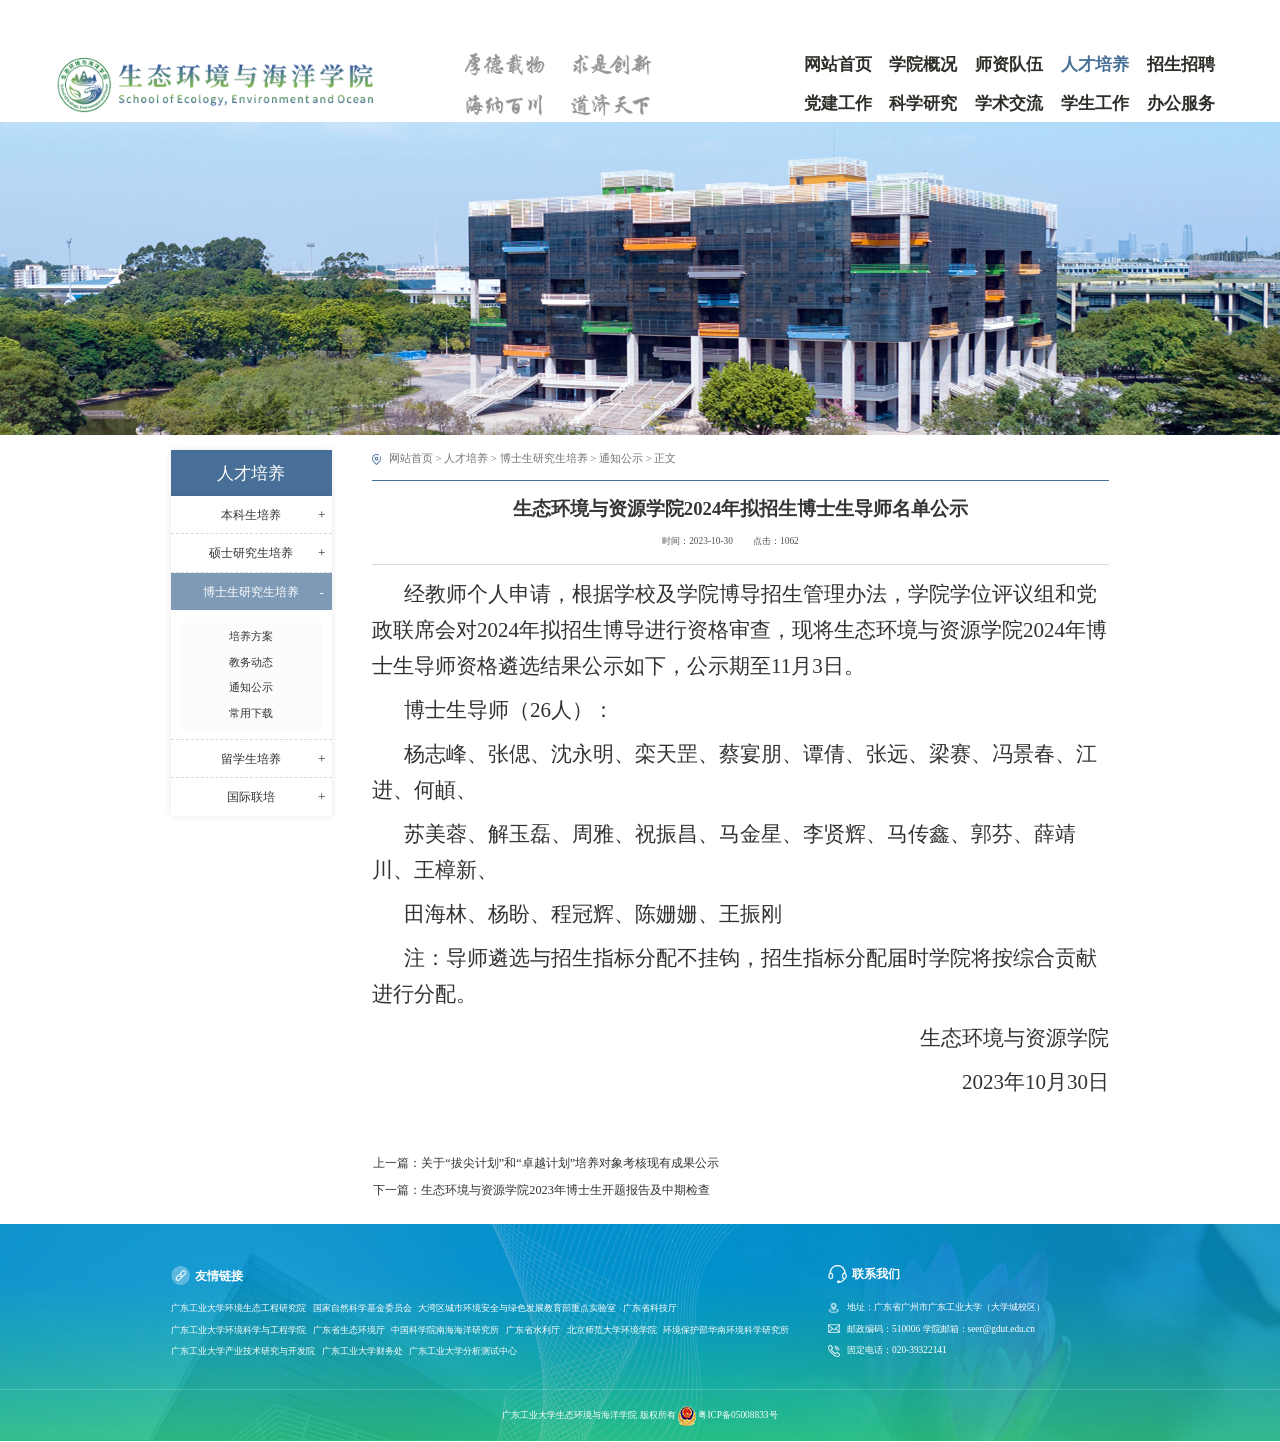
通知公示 (621, 458)
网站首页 (411, 458)
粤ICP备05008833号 (737, 1415)
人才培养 (466, 458)
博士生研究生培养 (544, 458)
